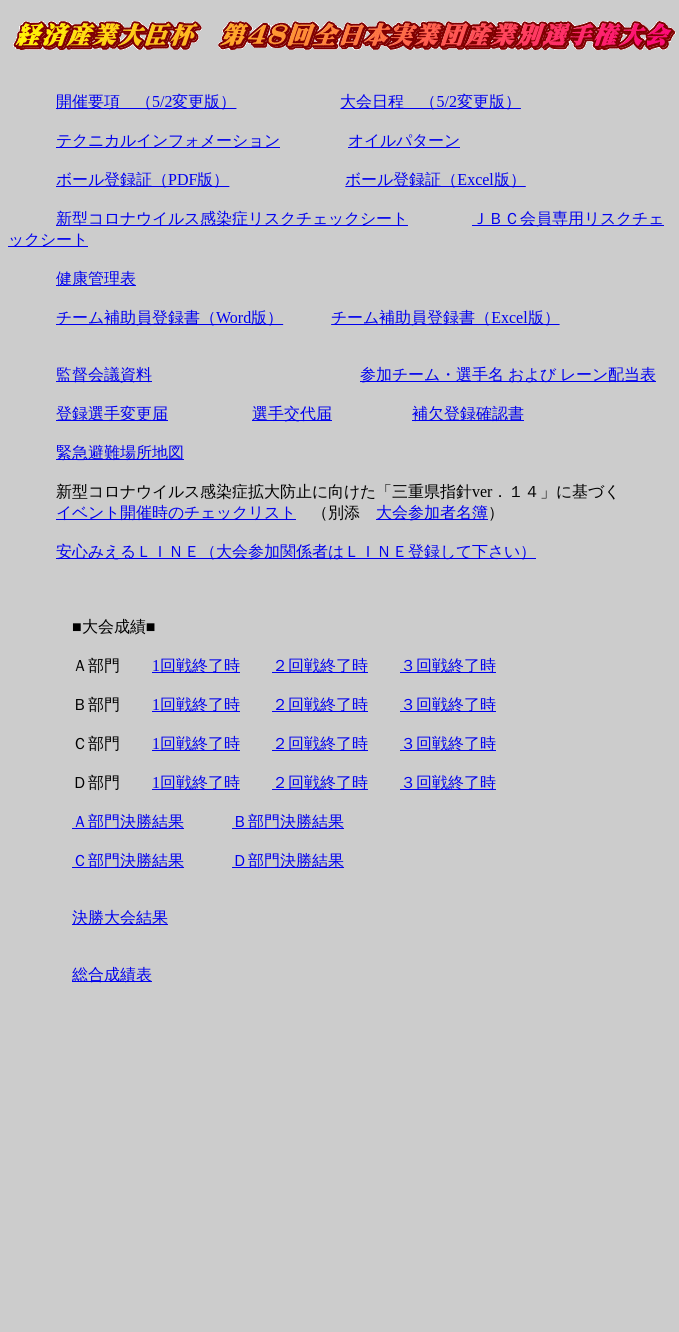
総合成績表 (112, 974)
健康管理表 (96, 278)
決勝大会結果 (120, 917)
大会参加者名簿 (432, 512)
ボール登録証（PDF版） (142, 179)
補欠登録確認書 (468, 413)
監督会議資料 (104, 374)
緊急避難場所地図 (120, 452)
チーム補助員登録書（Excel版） (445, 317)
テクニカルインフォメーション (168, 140)
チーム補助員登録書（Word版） (169, 317)
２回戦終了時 (320, 665)
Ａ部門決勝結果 (128, 821)
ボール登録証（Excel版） (435, 179)
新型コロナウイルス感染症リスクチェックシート (232, 218)
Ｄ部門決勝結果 (288, 860)
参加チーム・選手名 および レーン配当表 (508, 374)
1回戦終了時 (196, 665)
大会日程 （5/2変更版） (430, 101)
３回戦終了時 (448, 665)
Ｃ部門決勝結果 (128, 860)
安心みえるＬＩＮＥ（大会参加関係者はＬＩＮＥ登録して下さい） (296, 551)
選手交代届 (292, 413)
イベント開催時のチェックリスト (176, 512)
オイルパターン (404, 140)
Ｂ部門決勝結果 (288, 821)
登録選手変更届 (112, 413)
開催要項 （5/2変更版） (146, 101)
